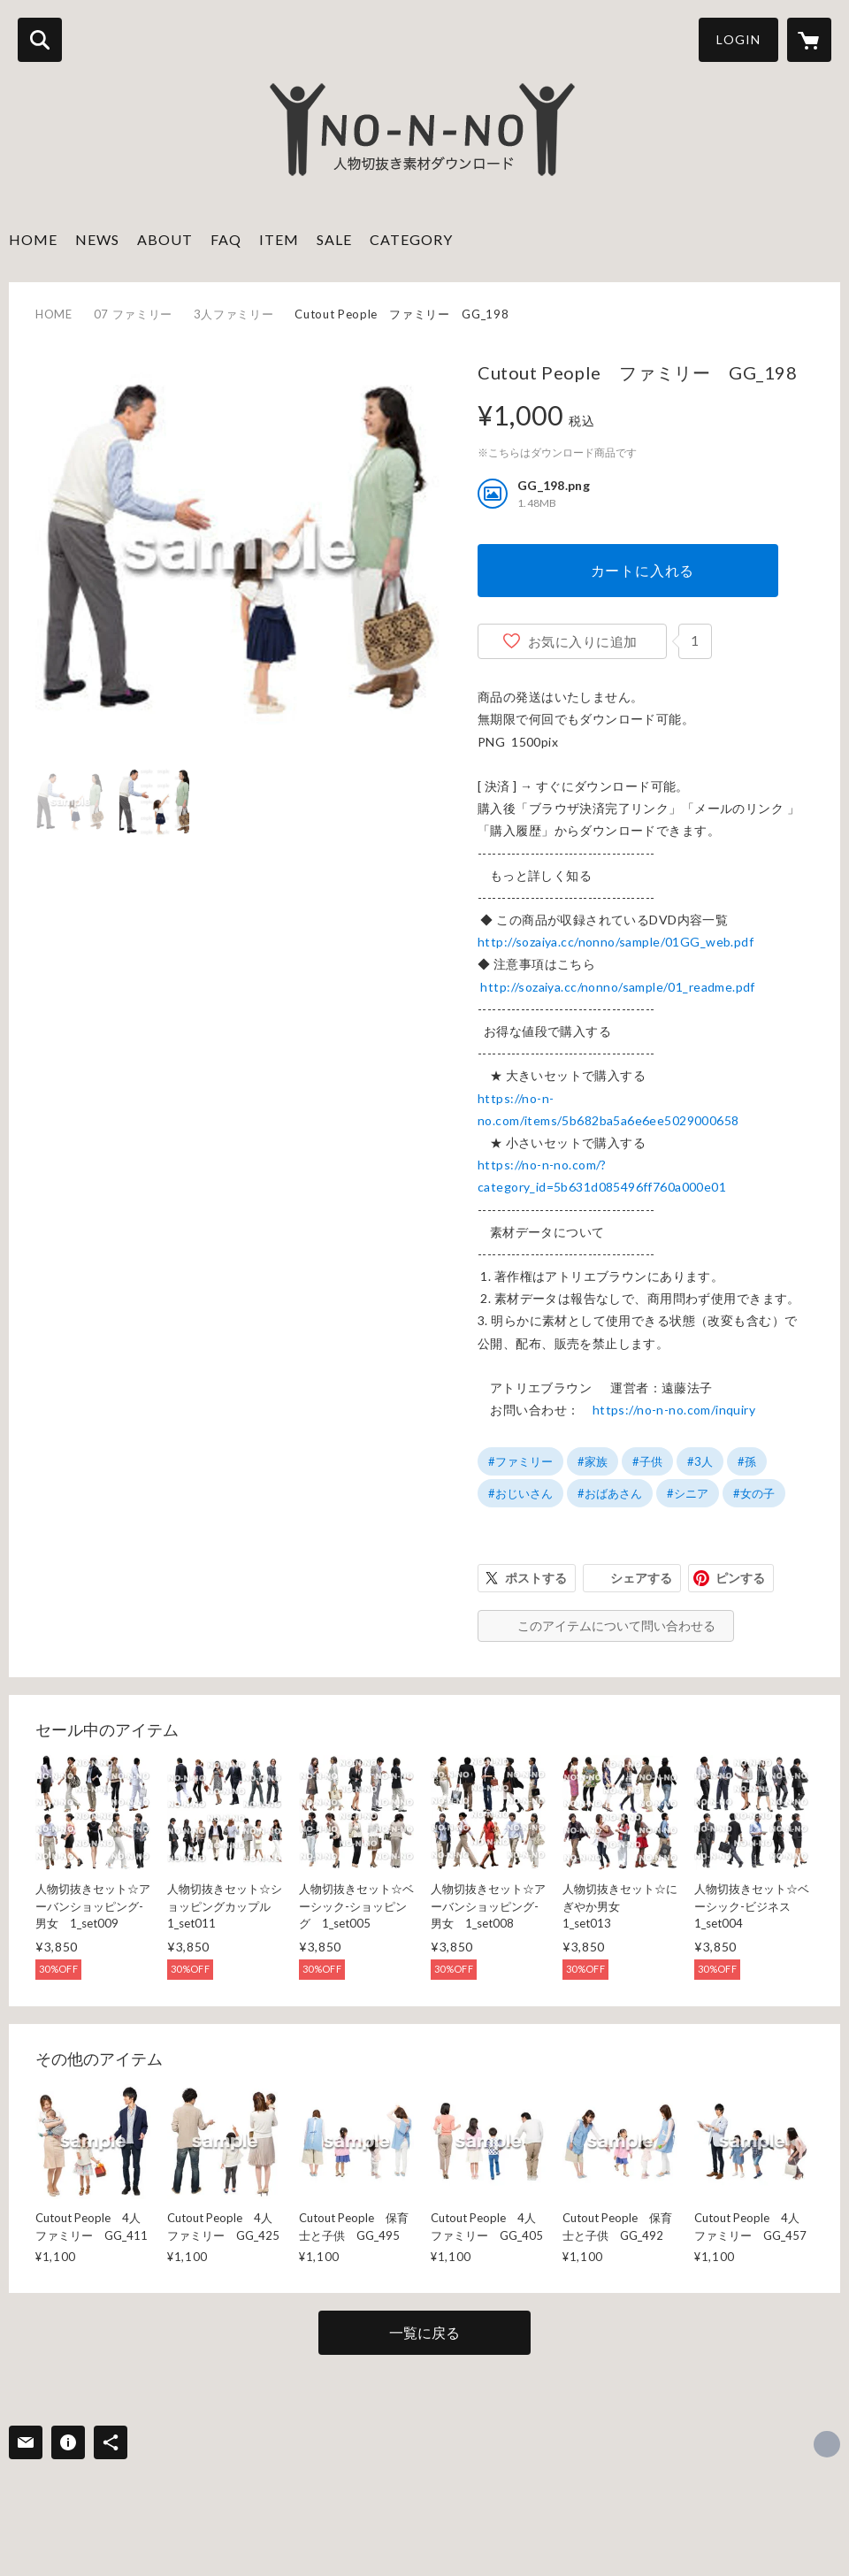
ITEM (279, 239)
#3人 (700, 1461)
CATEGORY (411, 239)
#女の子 (754, 1493)
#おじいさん (520, 1493)
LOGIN (738, 39)
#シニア (687, 1493)
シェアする (641, 1577)
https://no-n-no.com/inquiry (674, 1409)
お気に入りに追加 (583, 641)
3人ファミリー (234, 314)
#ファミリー (520, 1461)
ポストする (536, 1577)
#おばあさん (609, 1493)
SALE (334, 239)
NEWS (97, 239)
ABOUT (165, 239)
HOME (33, 239)
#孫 (747, 1461)
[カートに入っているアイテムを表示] (809, 40)
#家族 (592, 1461)
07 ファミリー (133, 314)
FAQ (225, 239)
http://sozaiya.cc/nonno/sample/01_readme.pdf (617, 986)
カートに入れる (643, 570)
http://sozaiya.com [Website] (827, 2444)
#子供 (647, 1461)
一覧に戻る (424, 2332)
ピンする (740, 1577)
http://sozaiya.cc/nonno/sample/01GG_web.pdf (615, 941)
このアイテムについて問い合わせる (616, 1625)
